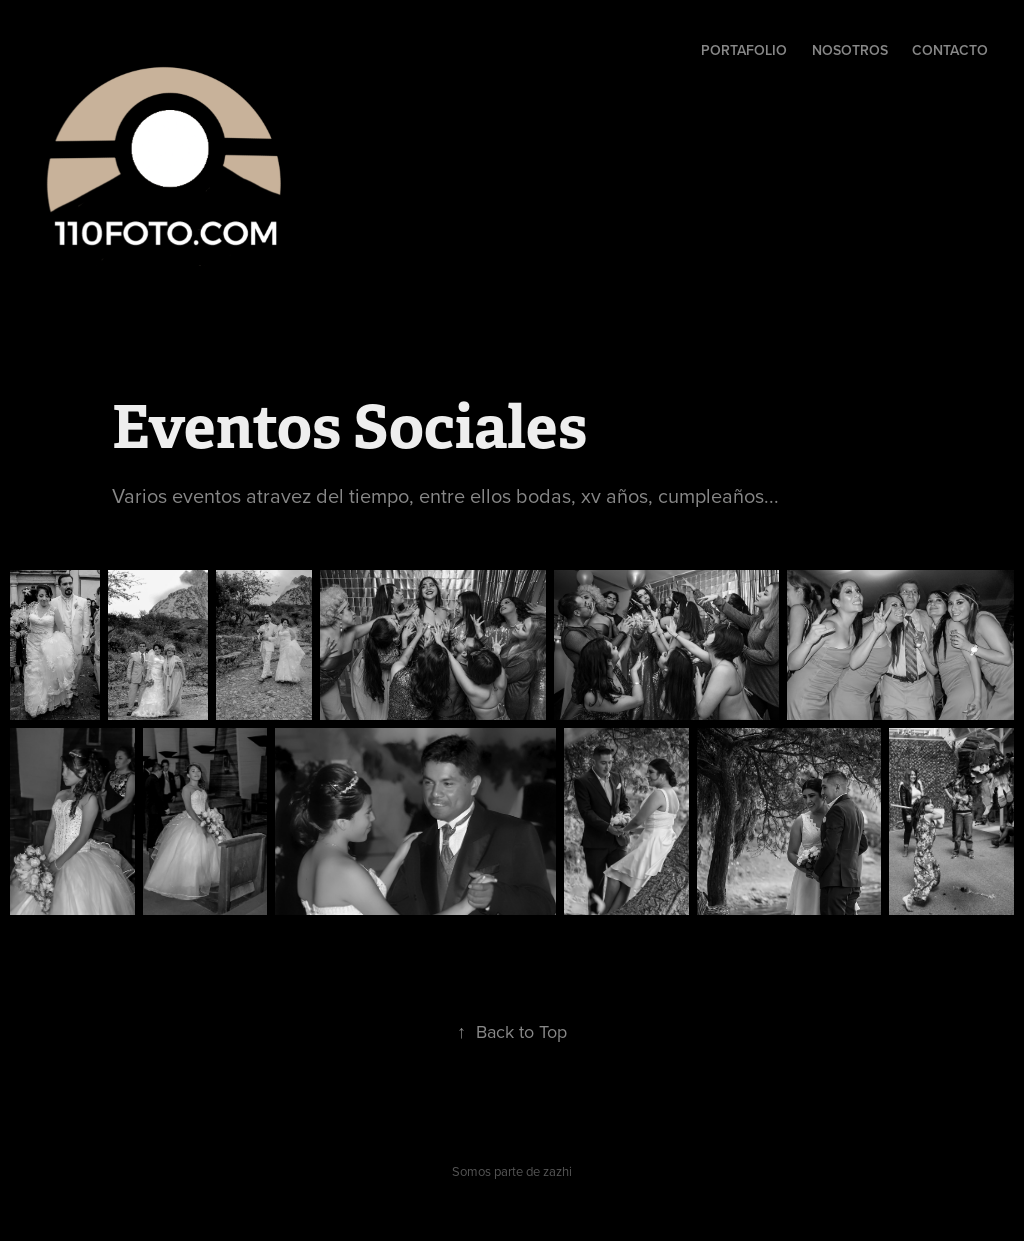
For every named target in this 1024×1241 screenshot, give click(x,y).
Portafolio (744, 50)
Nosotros (850, 50)
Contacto (950, 50)
